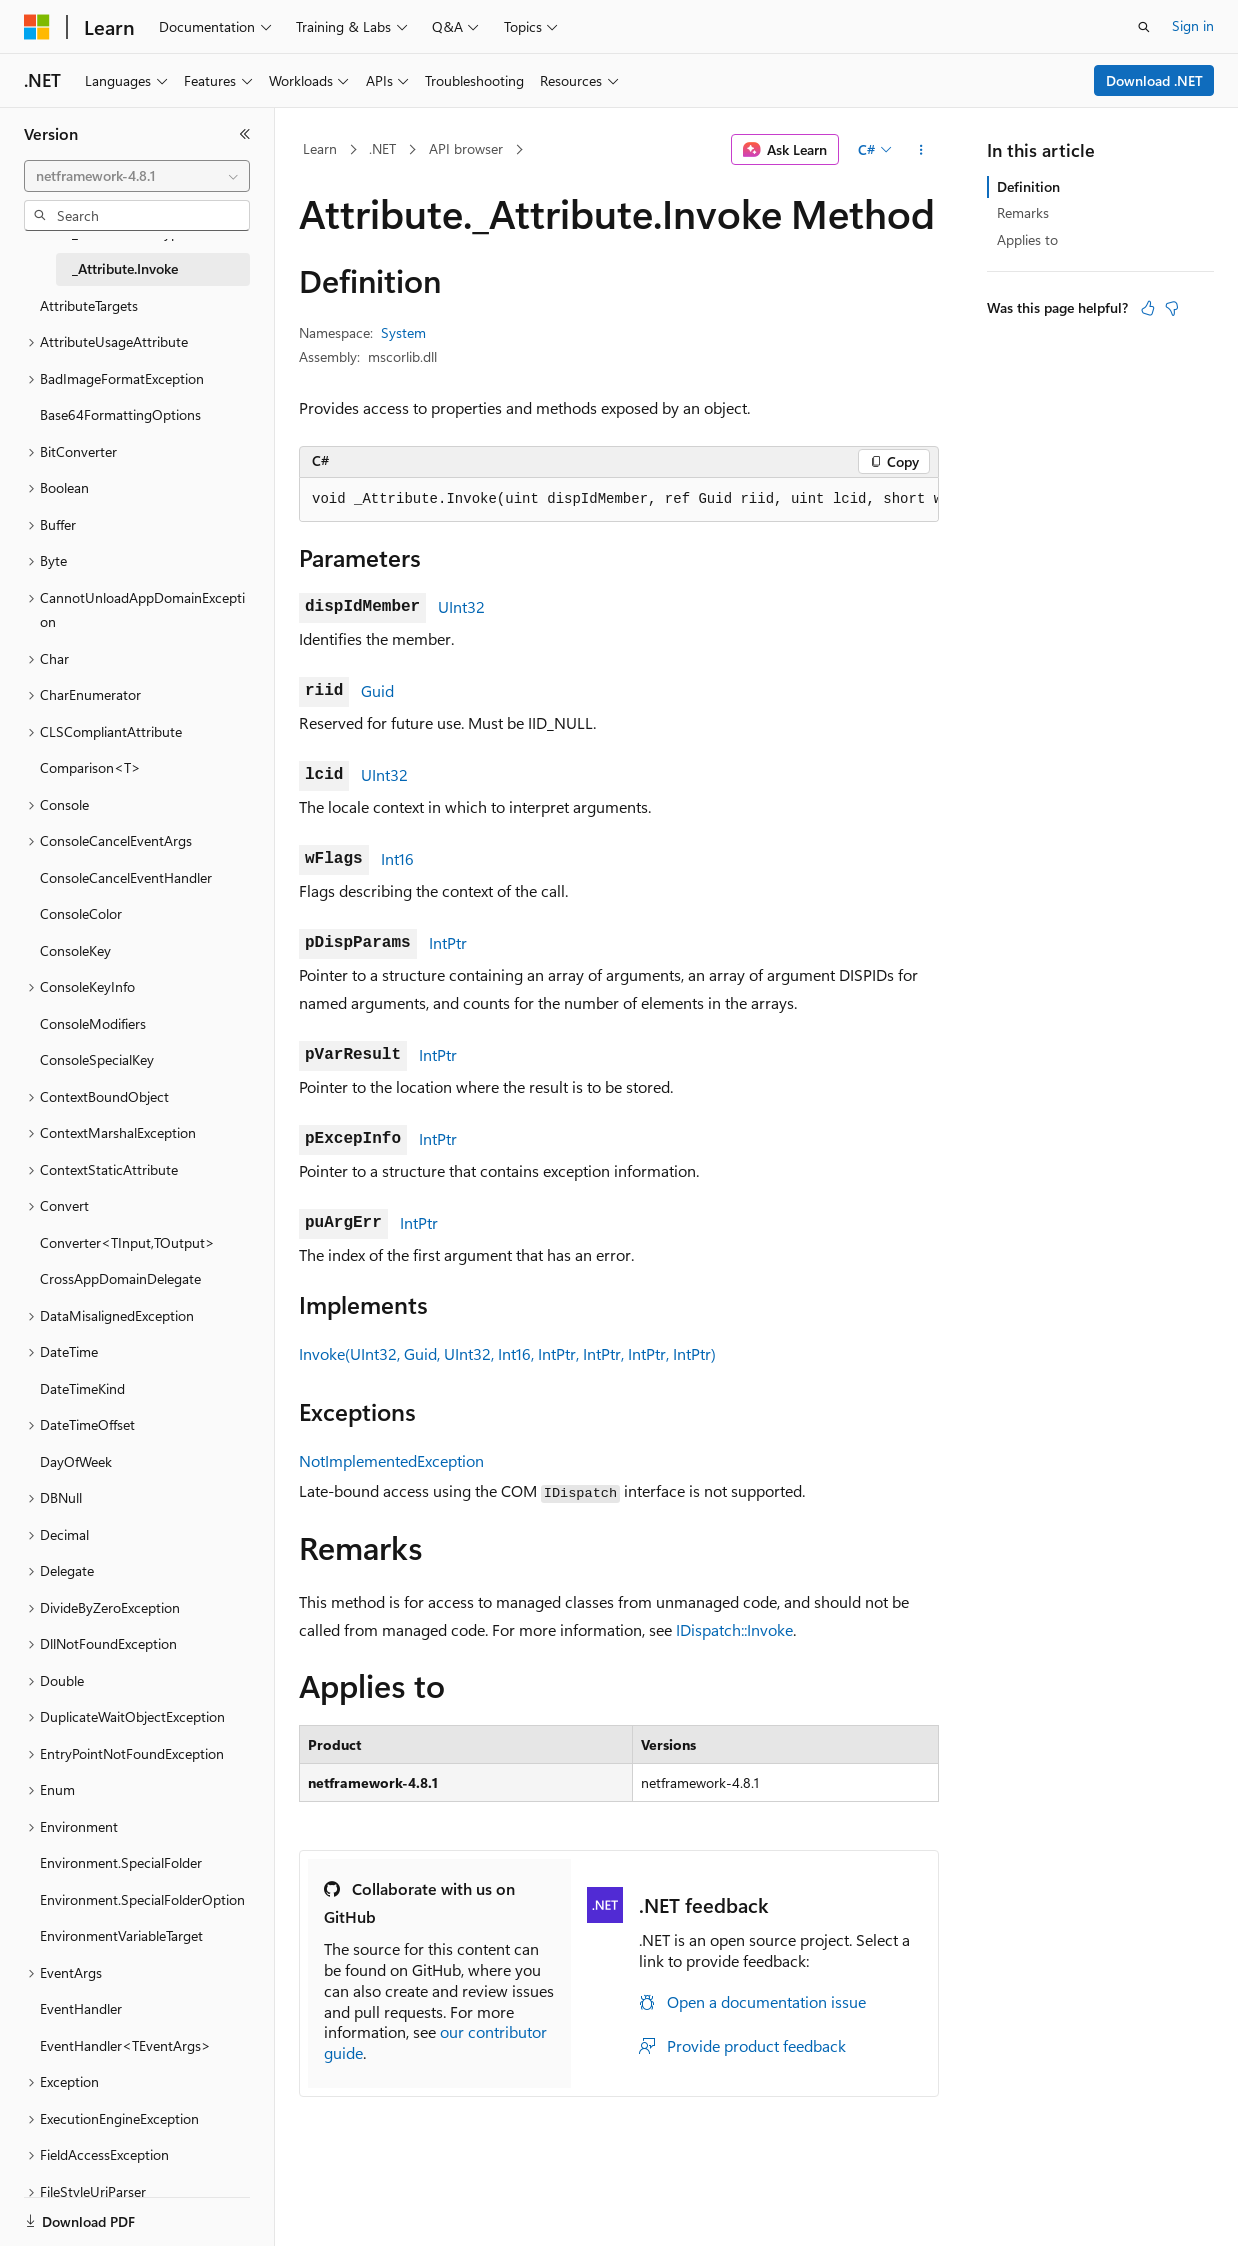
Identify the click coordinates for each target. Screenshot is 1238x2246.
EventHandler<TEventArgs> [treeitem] (125, 2045)
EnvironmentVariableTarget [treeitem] (121, 1935)
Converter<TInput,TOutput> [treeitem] (127, 1242)
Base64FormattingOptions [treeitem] (120, 414)
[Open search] (1144, 27)
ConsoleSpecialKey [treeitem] (97, 1059)
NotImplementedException (391, 1460)
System (403, 332)
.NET (382, 148)
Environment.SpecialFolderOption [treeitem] (142, 1899)
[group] (619, 500)
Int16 (397, 858)
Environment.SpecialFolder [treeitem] (121, 1862)
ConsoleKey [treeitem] (75, 950)
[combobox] (137, 176)
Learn (320, 148)
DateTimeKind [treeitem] (82, 1388)
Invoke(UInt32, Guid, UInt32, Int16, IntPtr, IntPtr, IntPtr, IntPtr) (507, 1353)
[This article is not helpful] (1172, 308)
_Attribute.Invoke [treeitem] (125, 268)
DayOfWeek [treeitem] (76, 1461)
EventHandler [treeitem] (81, 2008)
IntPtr (448, 942)
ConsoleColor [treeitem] (81, 913)
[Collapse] (245, 134)
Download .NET (1154, 80)
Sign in (1193, 25)
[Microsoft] (37, 27)
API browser (466, 148)
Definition (1028, 186)
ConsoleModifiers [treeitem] (93, 1023)
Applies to (1027, 239)
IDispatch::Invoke (734, 1629)
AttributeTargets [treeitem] (89, 305)
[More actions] (921, 150)
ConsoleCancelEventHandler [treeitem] (126, 877)
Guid (377, 690)
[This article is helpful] (1148, 308)
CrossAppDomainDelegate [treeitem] (120, 1278)
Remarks (1023, 212)
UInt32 (461, 606)
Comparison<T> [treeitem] (90, 767)
